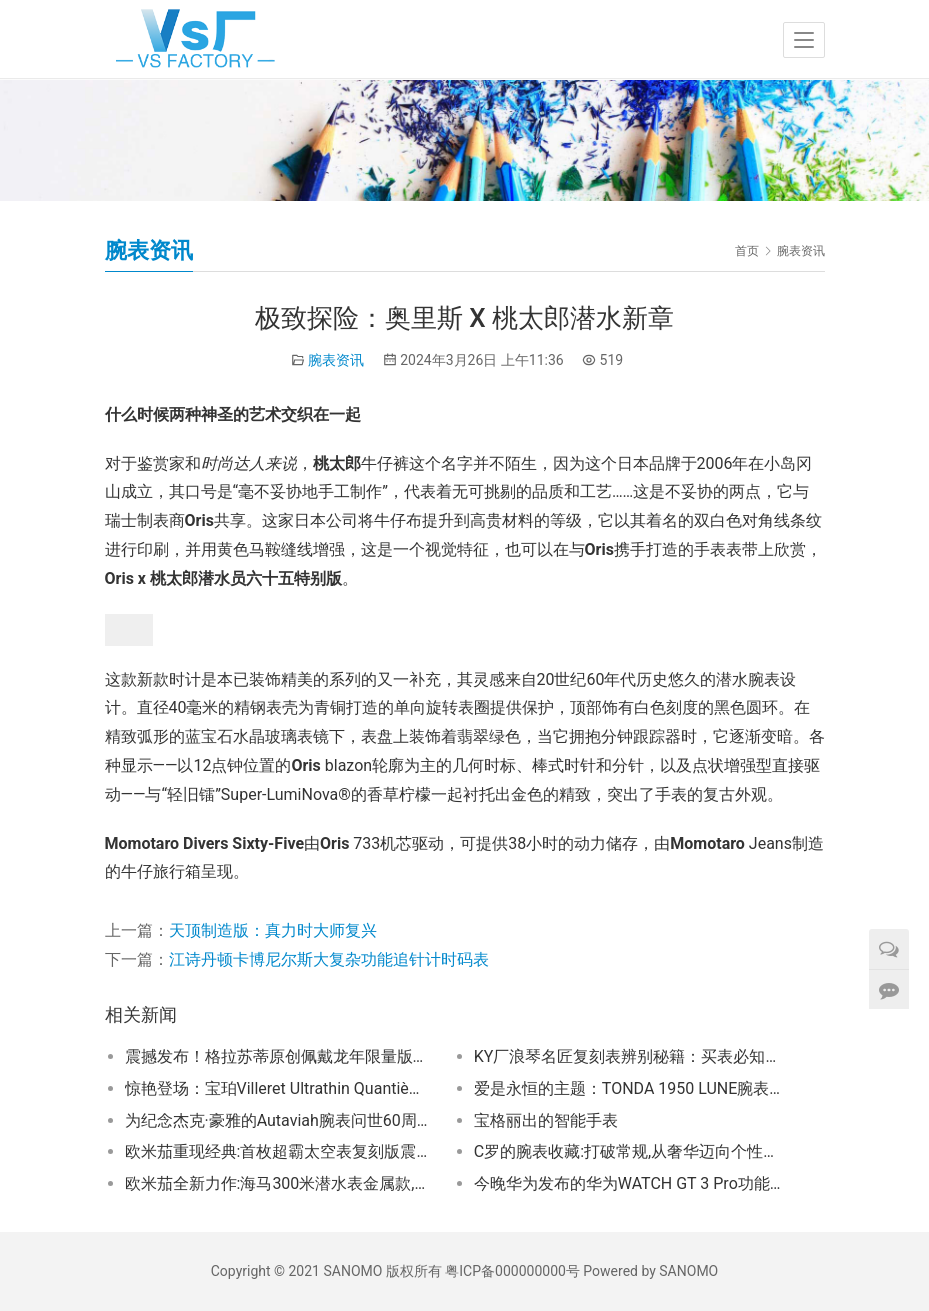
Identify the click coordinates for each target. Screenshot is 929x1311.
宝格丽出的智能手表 (546, 1120)
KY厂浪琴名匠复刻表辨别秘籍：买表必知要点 (627, 1056)
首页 (747, 251)
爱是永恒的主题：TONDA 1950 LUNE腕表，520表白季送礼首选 (627, 1088)
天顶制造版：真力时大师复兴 (273, 930)
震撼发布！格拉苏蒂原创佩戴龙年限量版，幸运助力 (278, 1056)
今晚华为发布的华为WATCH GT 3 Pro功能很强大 (627, 1183)
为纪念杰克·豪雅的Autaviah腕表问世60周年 (278, 1120)
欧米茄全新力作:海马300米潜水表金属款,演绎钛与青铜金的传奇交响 (278, 1183)
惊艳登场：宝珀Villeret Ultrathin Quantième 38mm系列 (278, 1088)
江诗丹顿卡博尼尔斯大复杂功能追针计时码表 (329, 959)
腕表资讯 (336, 360)
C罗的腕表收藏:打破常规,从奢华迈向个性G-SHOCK (627, 1151)
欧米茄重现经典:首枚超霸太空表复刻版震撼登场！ (278, 1151)
